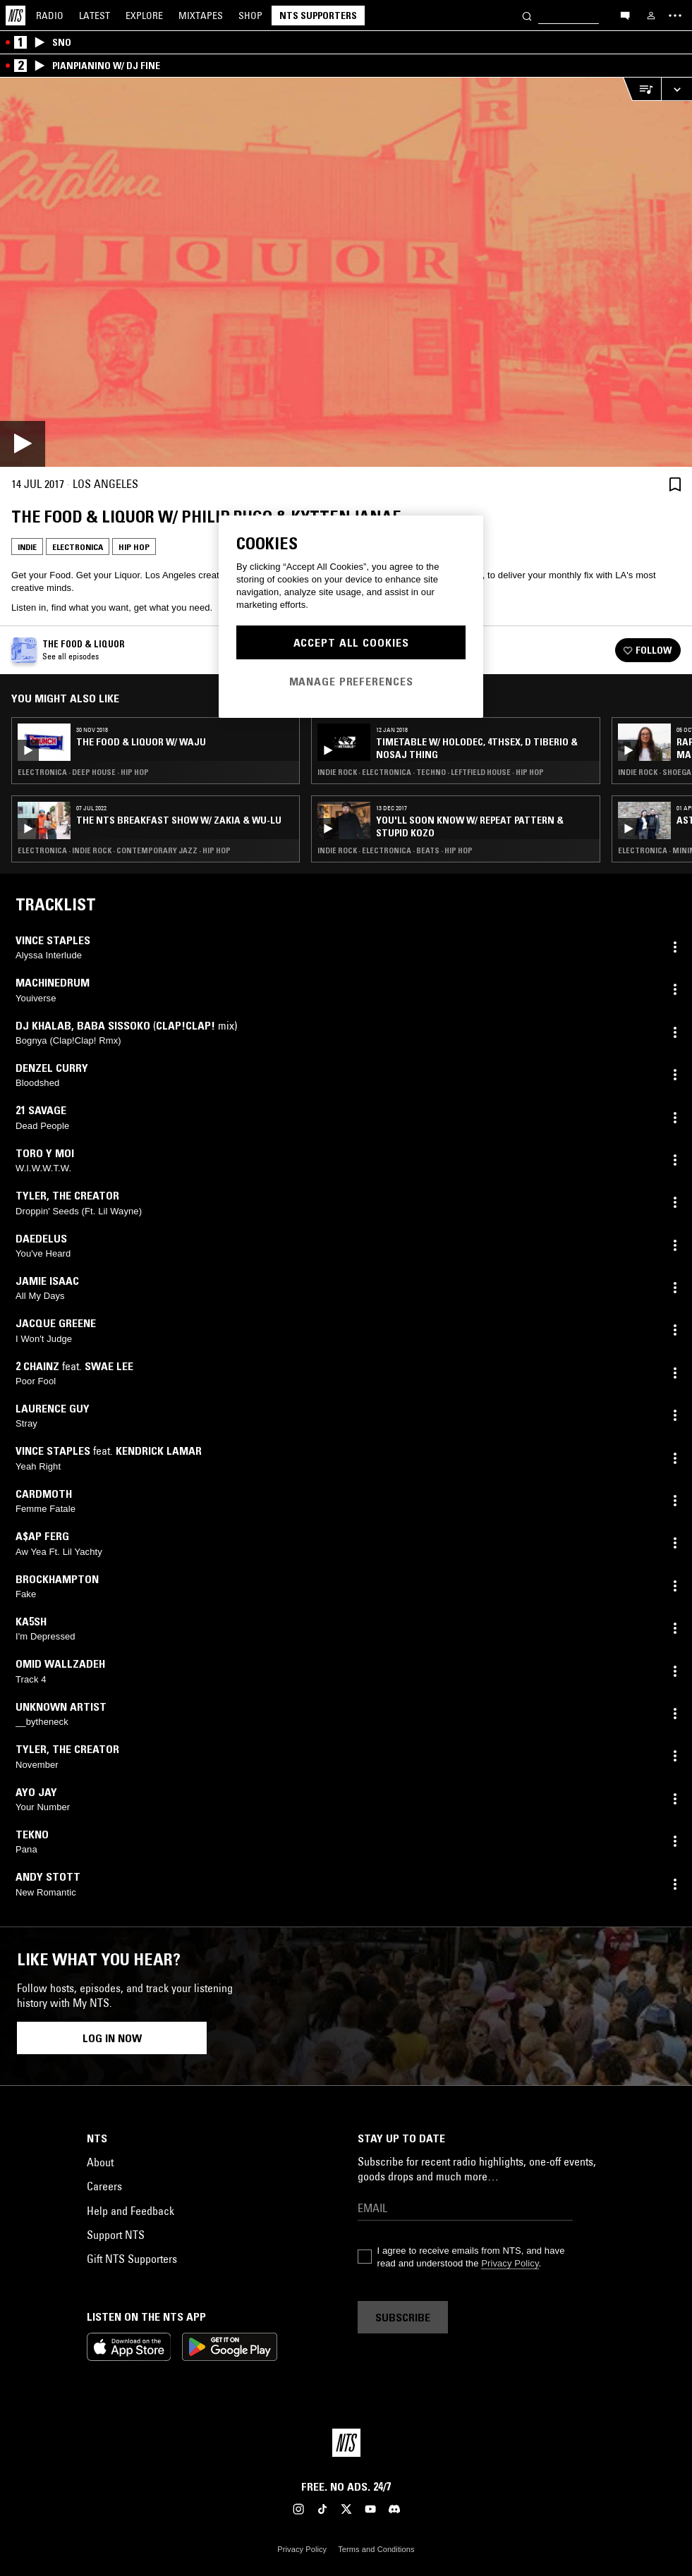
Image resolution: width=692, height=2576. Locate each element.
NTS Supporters (318, 15)
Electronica (77, 547)
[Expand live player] (676, 89)
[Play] (346, 272)
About (100, 2162)
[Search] (527, 15)
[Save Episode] (675, 484)
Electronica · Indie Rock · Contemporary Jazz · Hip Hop (124, 850)
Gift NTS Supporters (132, 2259)
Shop (250, 15)
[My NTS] (651, 15)
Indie (27, 547)
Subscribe (402, 2317)
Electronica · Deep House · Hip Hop (83, 772)
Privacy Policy (509, 2263)
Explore (144, 15)
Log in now (112, 2038)
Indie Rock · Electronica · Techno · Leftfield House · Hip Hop (430, 772)
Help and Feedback (130, 2211)
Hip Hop (134, 547)
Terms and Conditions (376, 2549)
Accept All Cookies (351, 642)
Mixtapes (200, 15)
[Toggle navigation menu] (675, 15)
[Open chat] (625, 15)
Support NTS (116, 2235)
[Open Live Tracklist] (642, 89)
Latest (94, 15)
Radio (49, 15)
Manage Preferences (351, 681)
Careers (104, 2186)
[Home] (15, 15)
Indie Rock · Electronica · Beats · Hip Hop (395, 850)
